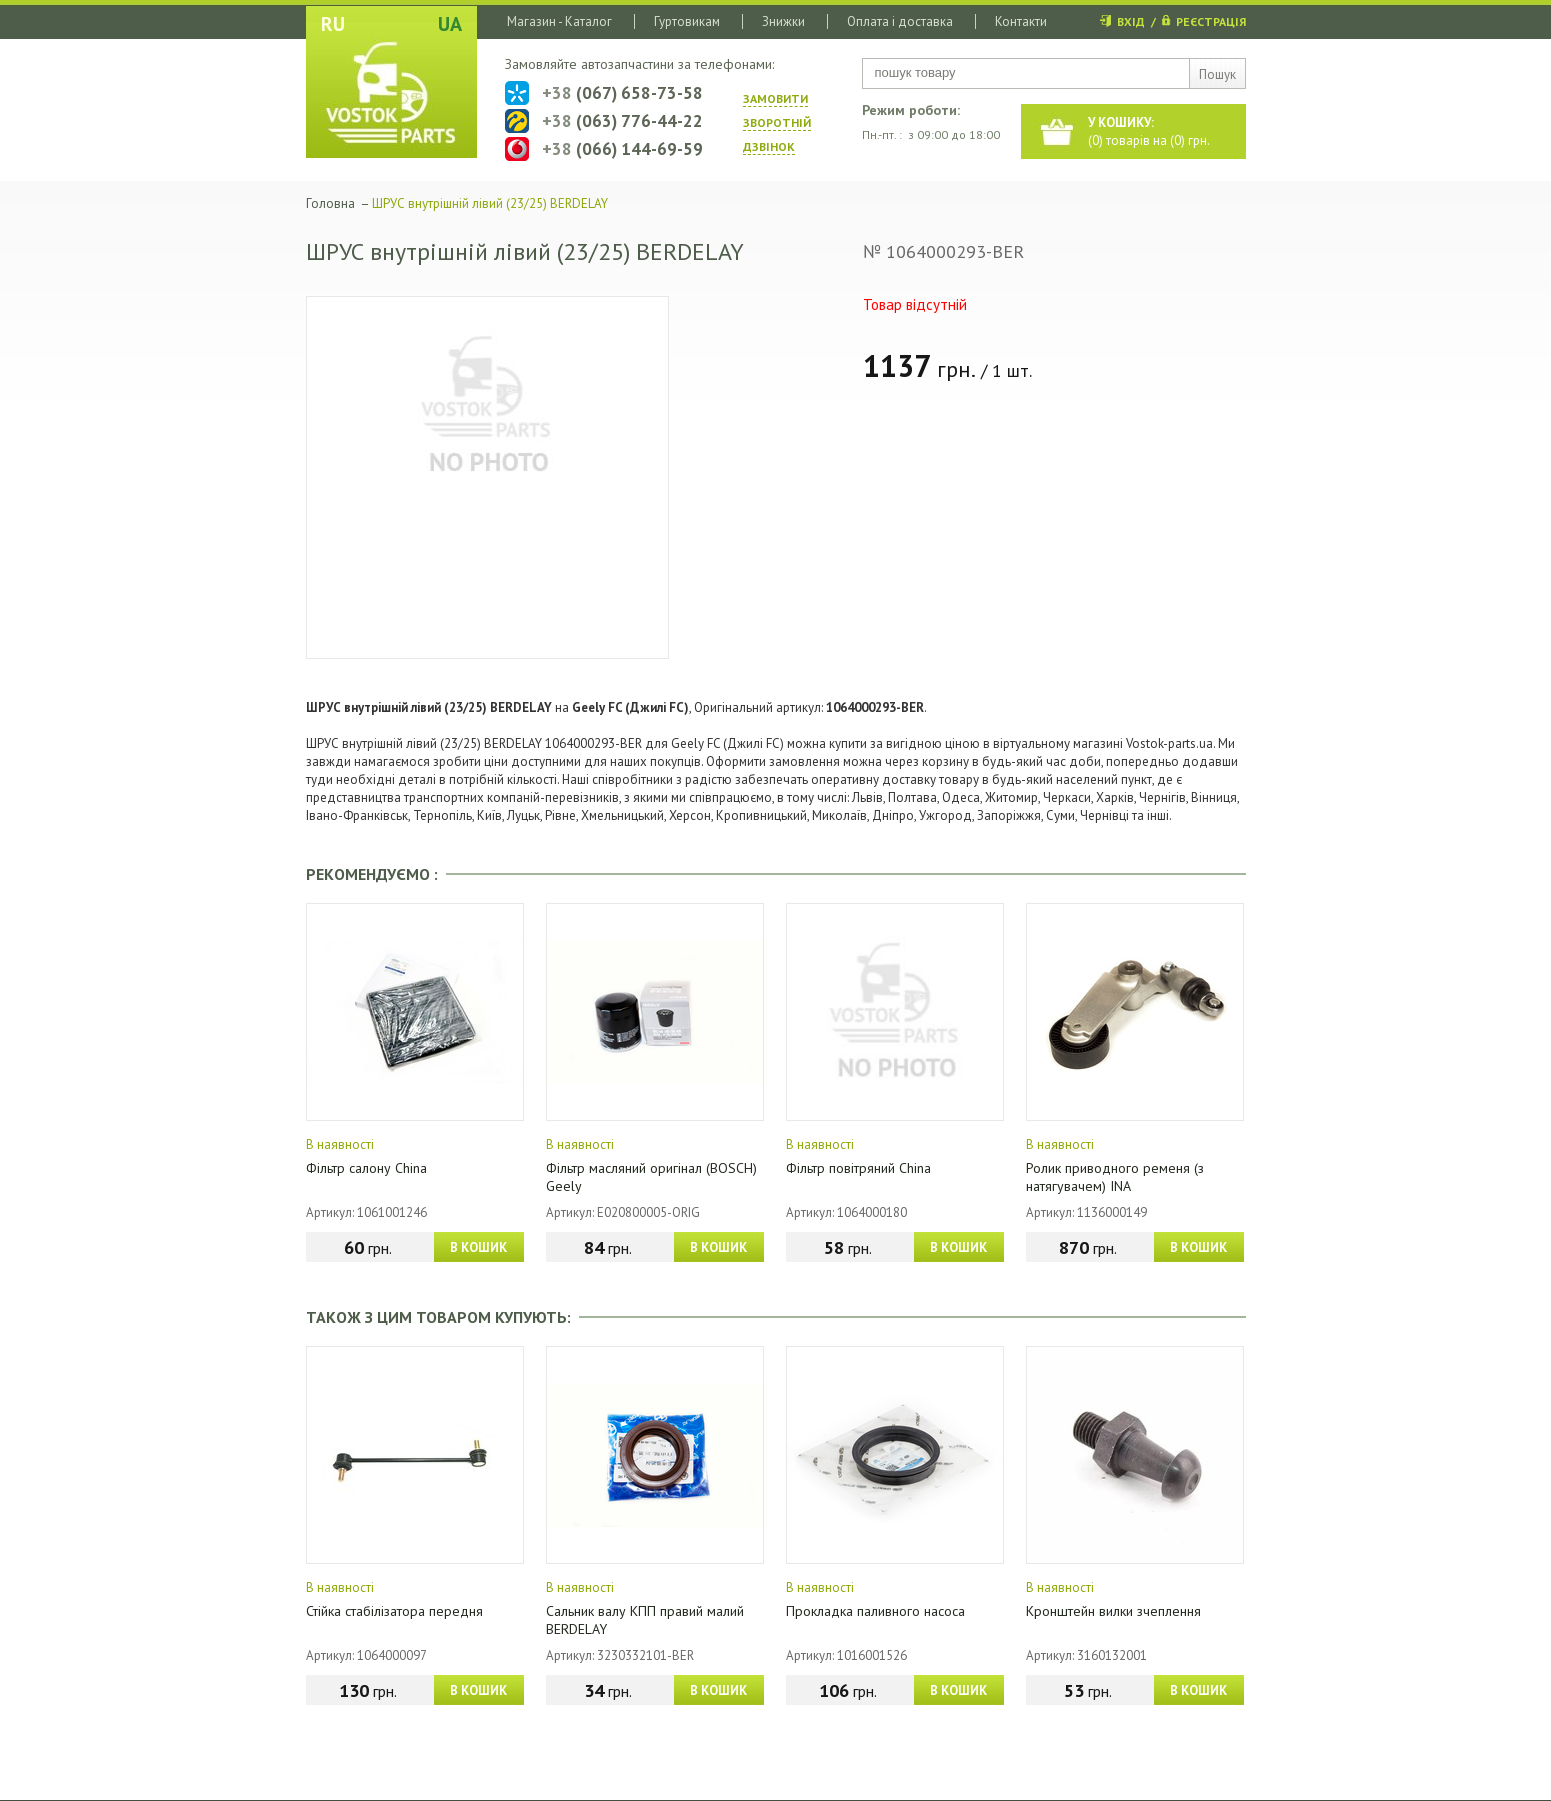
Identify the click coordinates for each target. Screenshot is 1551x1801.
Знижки (783, 21)
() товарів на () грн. (1149, 131)
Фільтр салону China (366, 1168)
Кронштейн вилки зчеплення (1113, 1611)
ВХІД (1131, 21)
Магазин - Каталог (559, 21)
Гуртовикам (687, 21)
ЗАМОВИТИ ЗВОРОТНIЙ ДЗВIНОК (777, 122)
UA (450, 24)
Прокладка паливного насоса (875, 1611)
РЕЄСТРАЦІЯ (1211, 21)
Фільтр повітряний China (858, 1168)
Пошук (1217, 74)
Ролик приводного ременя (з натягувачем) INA (1115, 1177)
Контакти (1021, 21)
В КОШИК (478, 1247)
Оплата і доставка (900, 21)
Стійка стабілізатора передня (394, 1611)
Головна (330, 203)
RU (333, 24)
